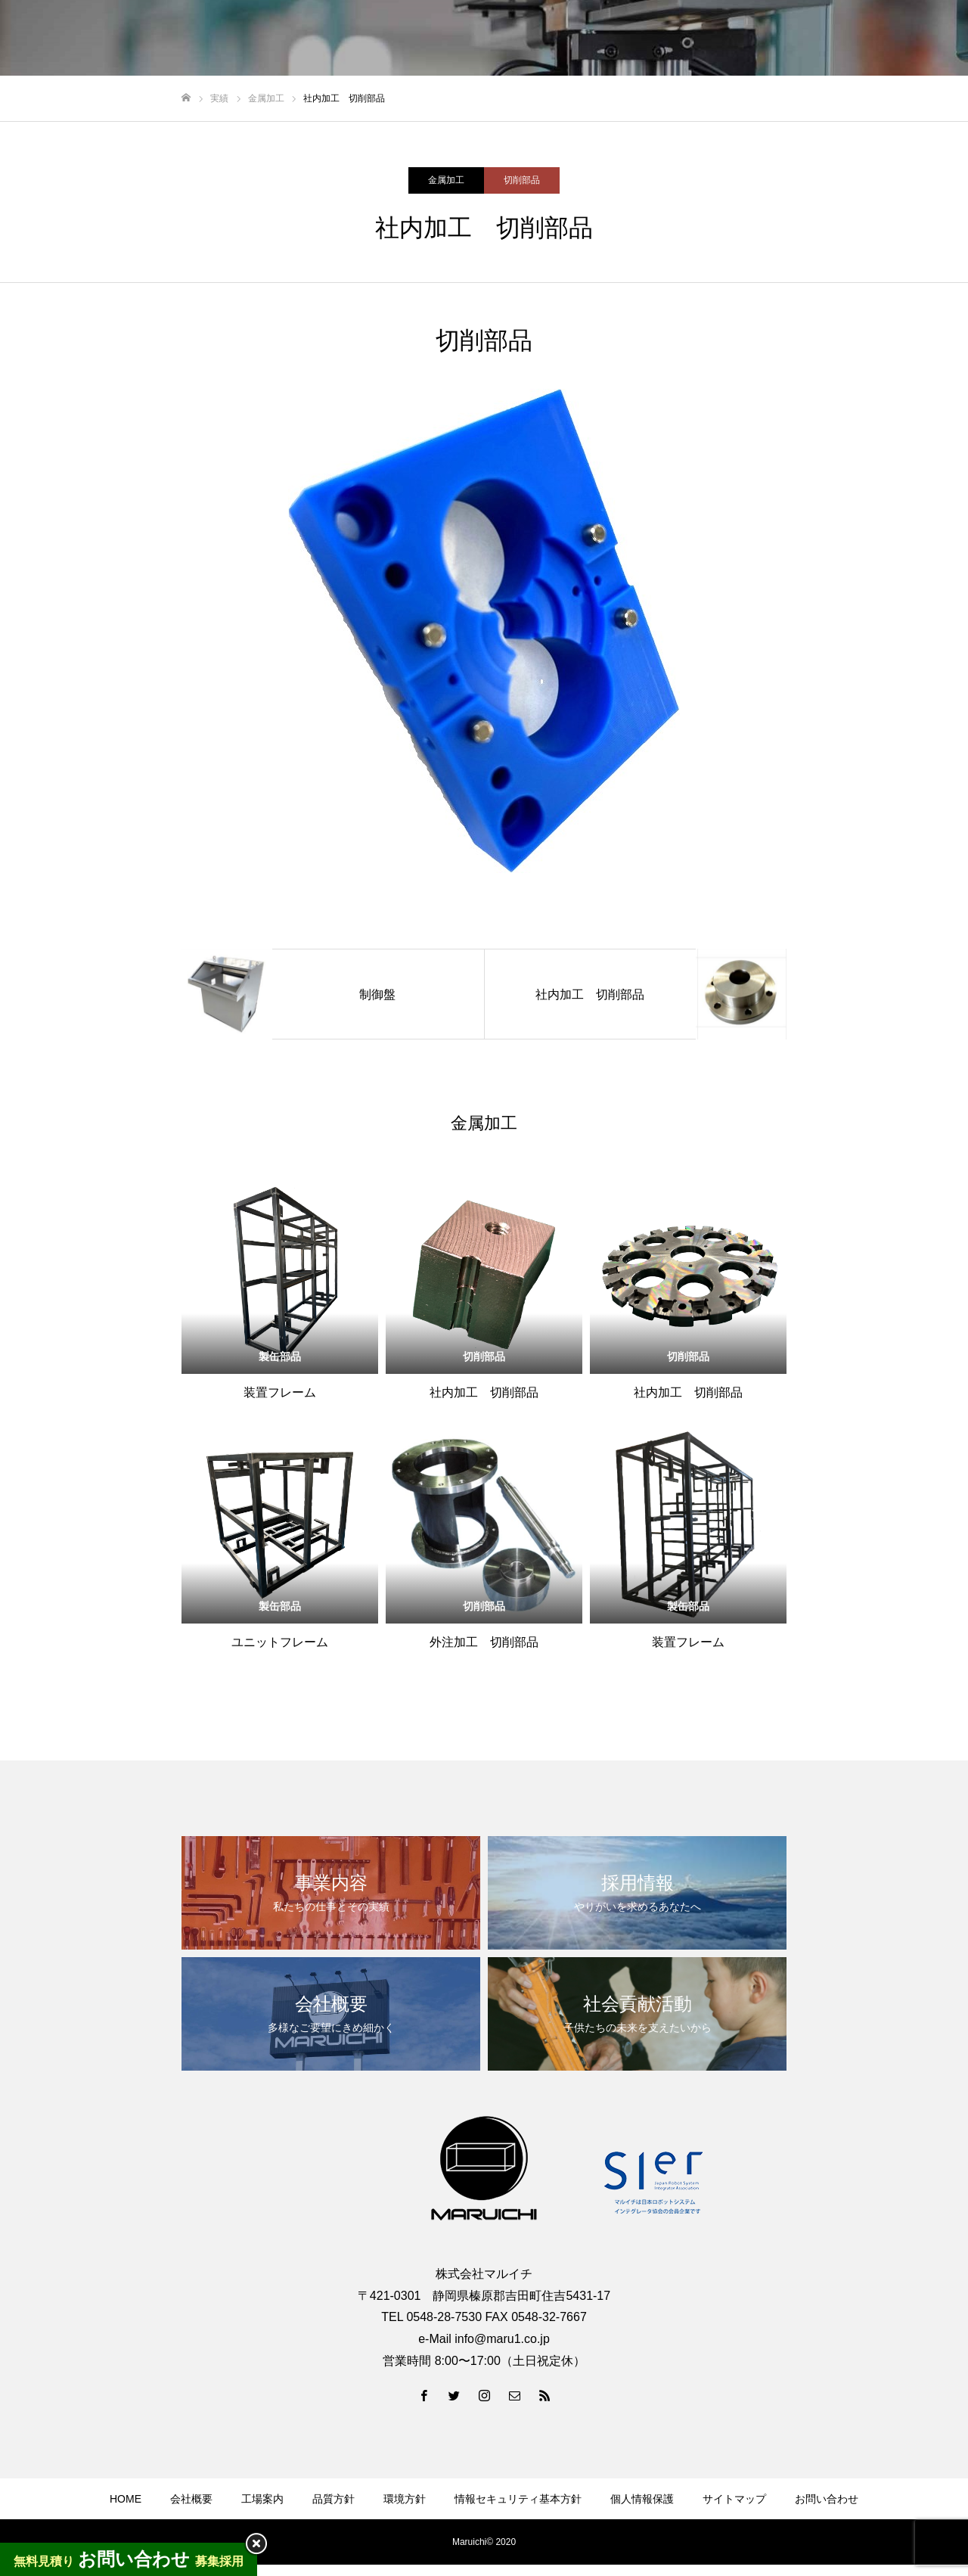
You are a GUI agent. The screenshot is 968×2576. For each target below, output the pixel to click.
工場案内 (262, 2499)
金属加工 (446, 180)
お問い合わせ (826, 2499)
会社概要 (191, 2499)
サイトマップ (734, 2499)
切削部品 (522, 180)
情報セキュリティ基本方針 (518, 2499)
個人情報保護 (642, 2499)
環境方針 (404, 2499)
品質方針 (333, 2499)
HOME (125, 2499)
